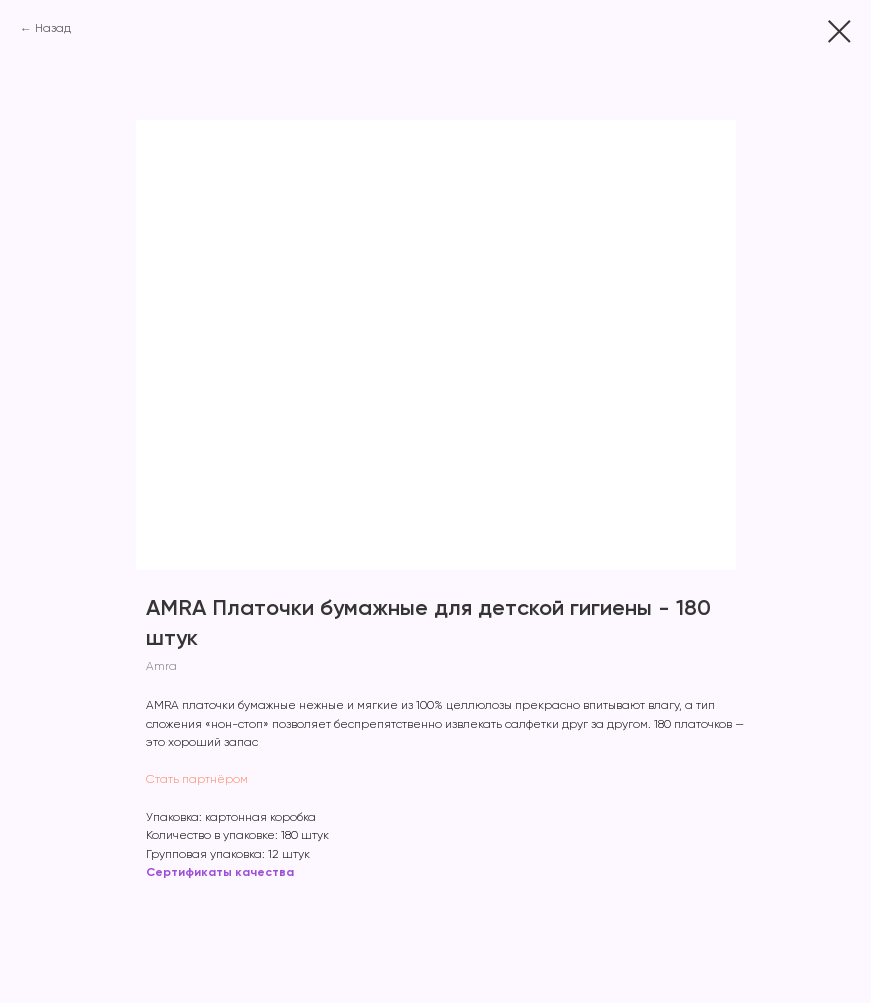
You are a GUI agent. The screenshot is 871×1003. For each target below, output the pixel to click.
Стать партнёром (197, 780)
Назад (53, 29)
